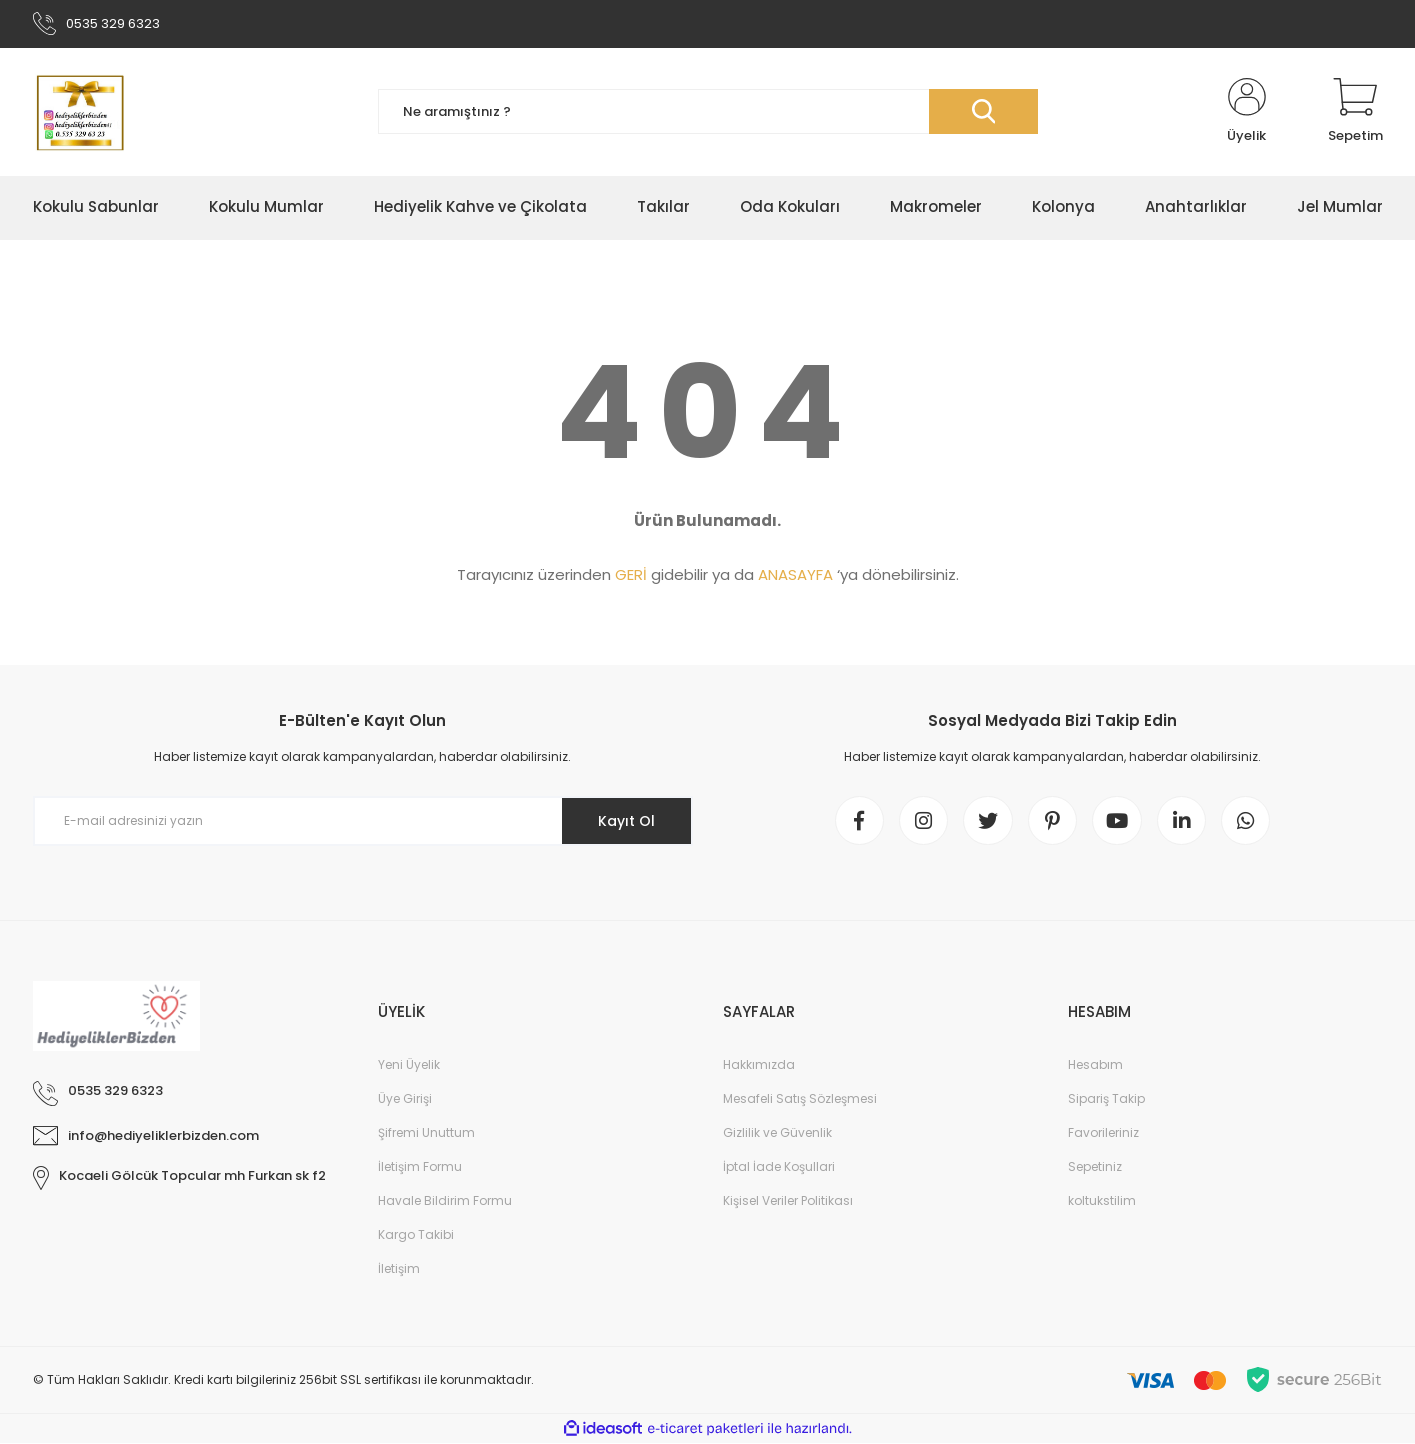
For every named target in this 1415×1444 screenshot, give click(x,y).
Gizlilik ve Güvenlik (777, 1133)
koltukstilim (1102, 1201)
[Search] (708, 112)
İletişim (399, 1269)
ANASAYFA (795, 575)
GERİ (631, 575)
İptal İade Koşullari (779, 1167)
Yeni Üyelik (409, 1065)
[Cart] (1355, 112)
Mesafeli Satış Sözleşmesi (800, 1099)
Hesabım (1095, 1065)
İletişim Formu (420, 1167)
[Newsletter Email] (363, 822)
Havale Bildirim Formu (445, 1201)
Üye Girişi (405, 1099)
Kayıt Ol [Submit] (625, 821)
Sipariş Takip (1106, 1099)
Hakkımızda (759, 1065)
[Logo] (79, 112)
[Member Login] (1247, 112)
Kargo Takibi (416, 1235)
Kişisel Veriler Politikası (788, 1201)
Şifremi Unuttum (426, 1133)
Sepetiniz (1095, 1167)
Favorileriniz (1103, 1133)
